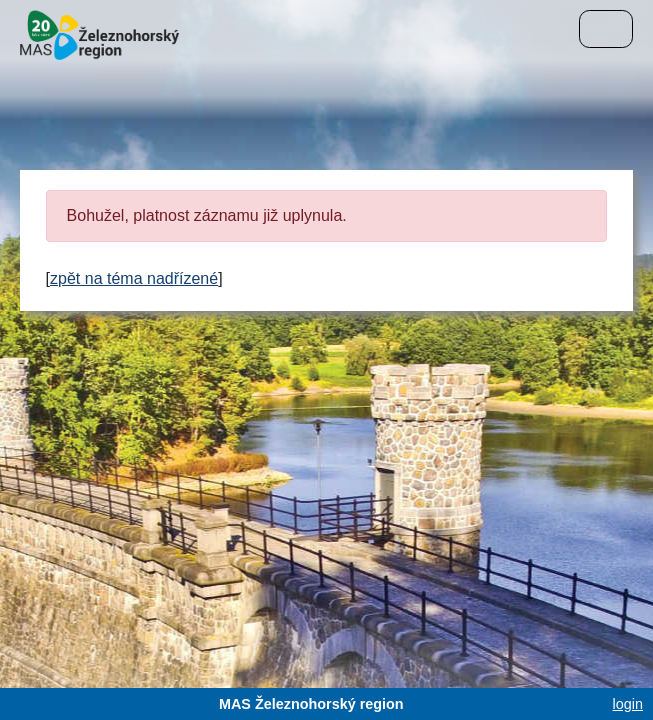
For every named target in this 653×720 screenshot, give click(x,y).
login (628, 704)
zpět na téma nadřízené (134, 278)
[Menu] (606, 29)
